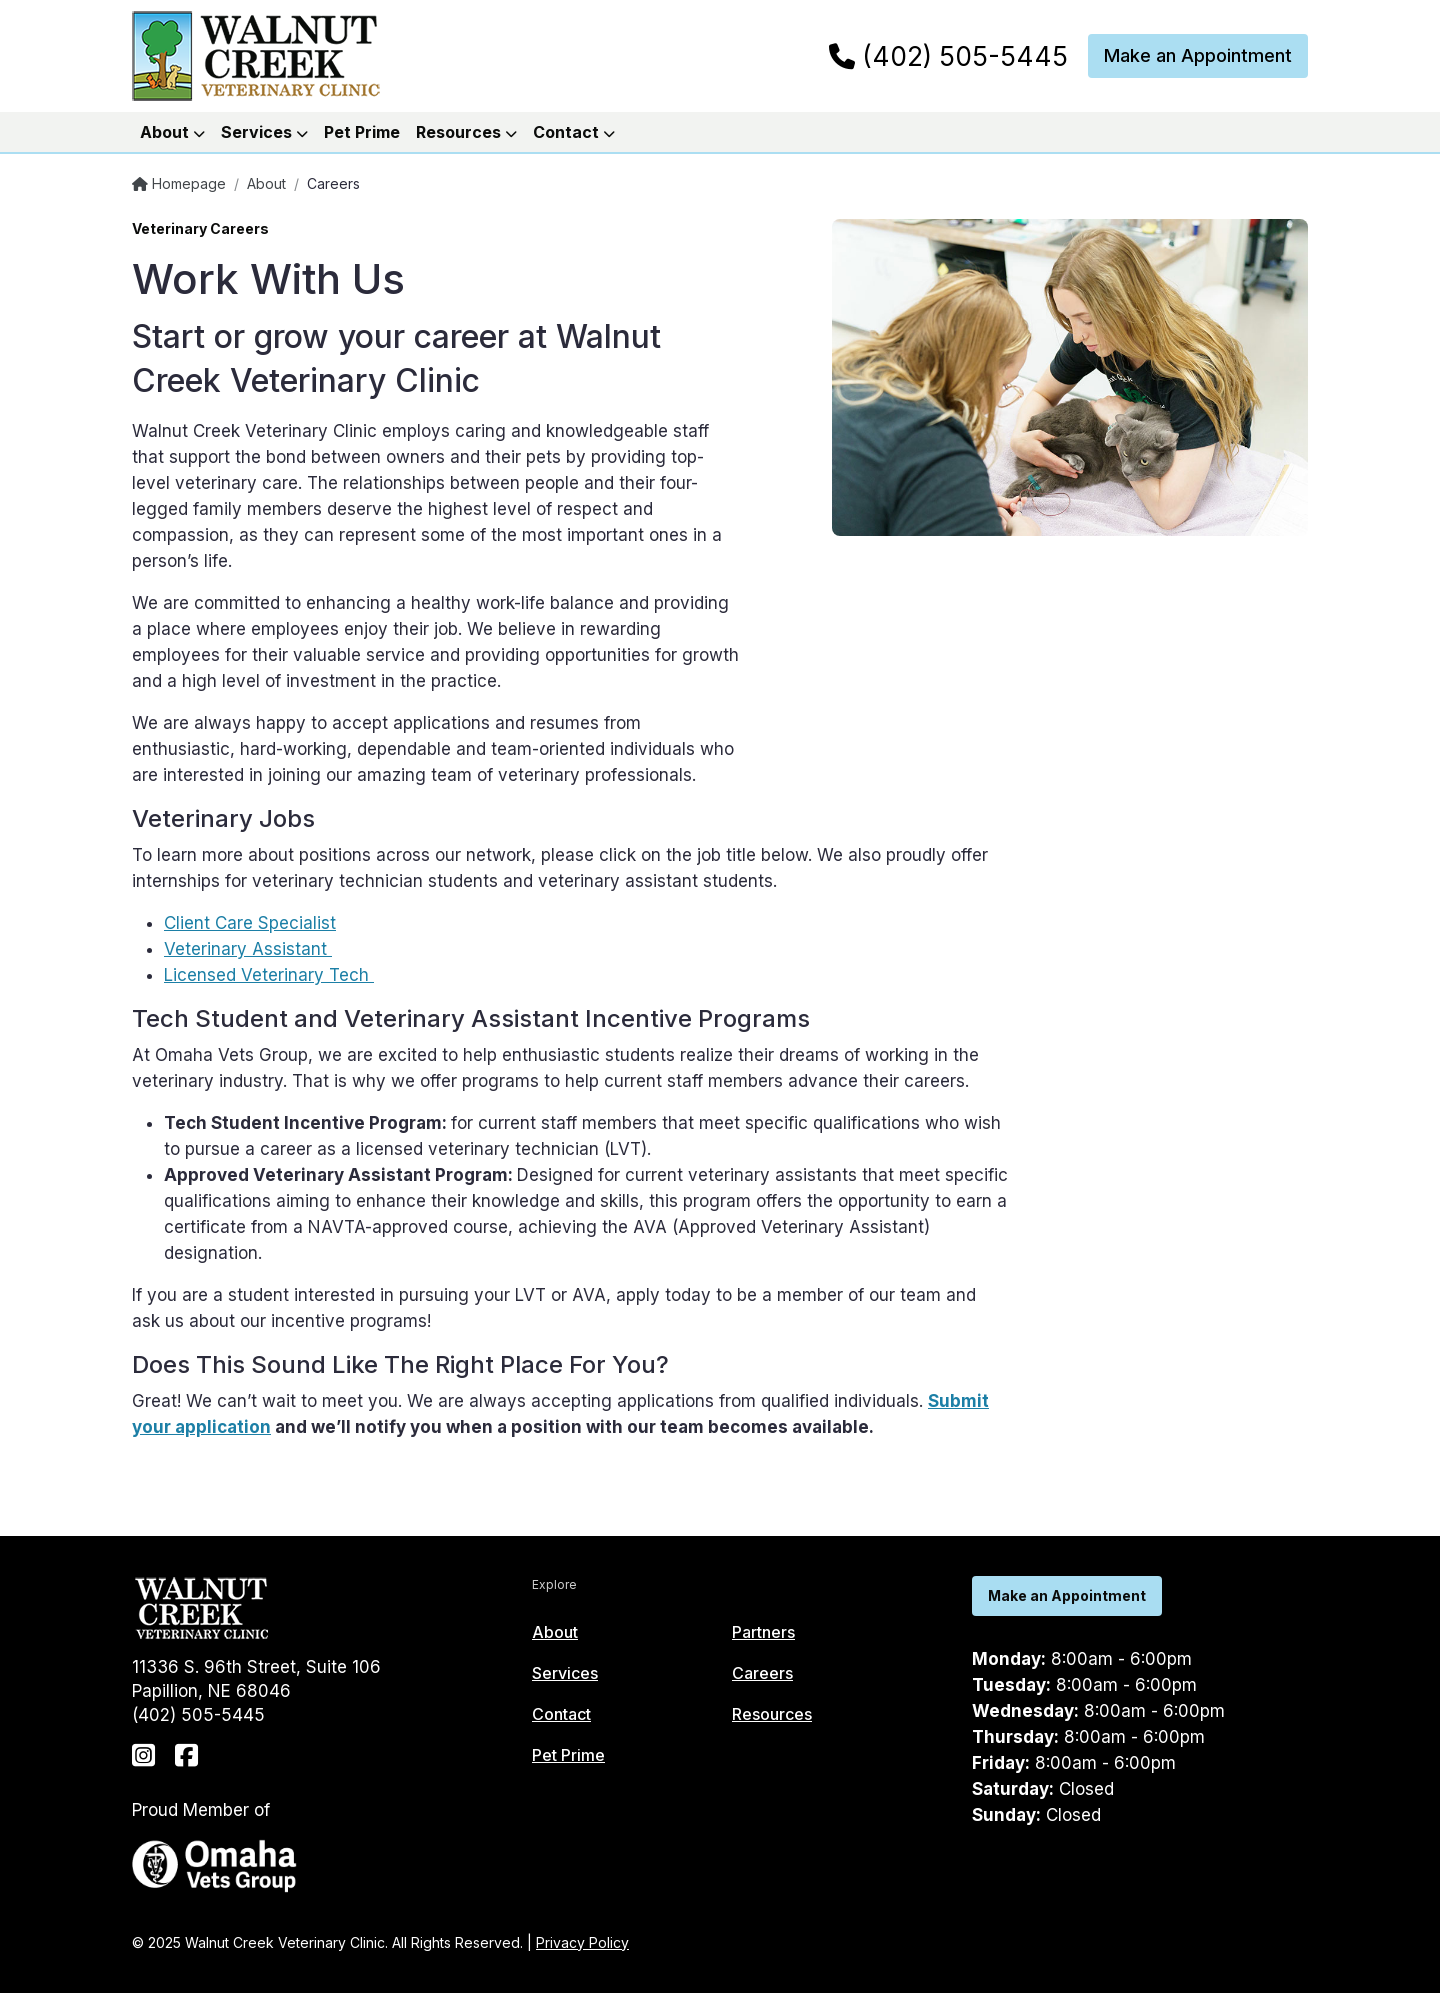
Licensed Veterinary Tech (269, 975)
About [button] (172, 132)
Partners (763, 1632)
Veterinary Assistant (248, 949)
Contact (561, 1714)
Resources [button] (466, 132)
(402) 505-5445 (948, 57)
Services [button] (264, 132)
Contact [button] (574, 132)
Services (565, 1673)
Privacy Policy (582, 1942)
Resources (772, 1714)
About (266, 183)
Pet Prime (362, 132)
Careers (762, 1673)
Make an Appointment (1198, 55)
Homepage (179, 183)
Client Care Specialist (250, 923)
